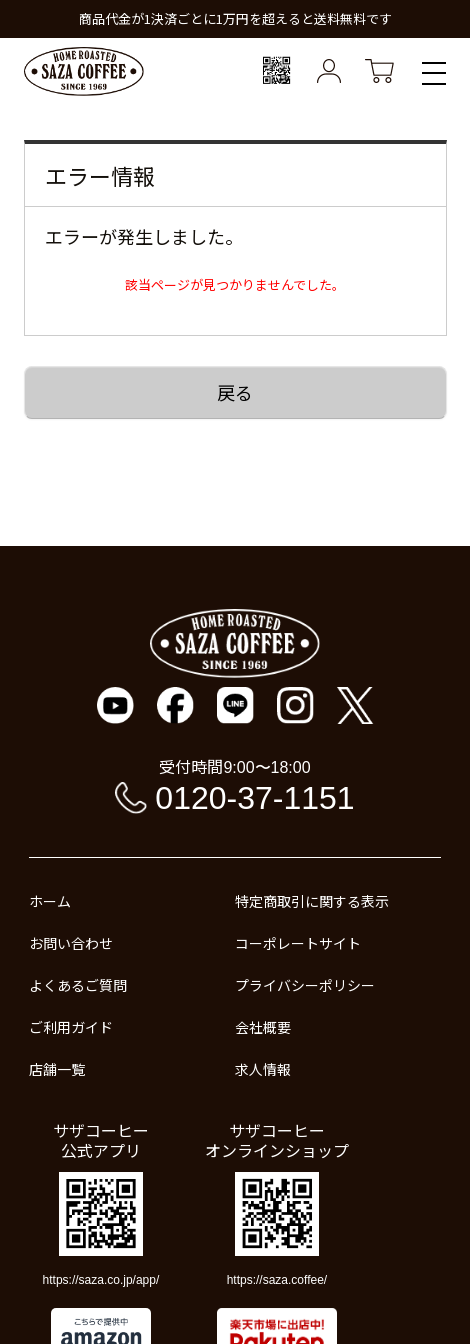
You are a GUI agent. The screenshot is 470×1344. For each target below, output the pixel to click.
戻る (235, 392)
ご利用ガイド (71, 1027)
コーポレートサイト (298, 943)
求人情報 (263, 1069)
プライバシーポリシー (305, 985)
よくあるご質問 (78, 985)
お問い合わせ (71, 943)
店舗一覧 (57, 1069)
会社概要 (263, 1027)
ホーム (50, 901)
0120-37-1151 (254, 798)
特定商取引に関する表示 (312, 901)
